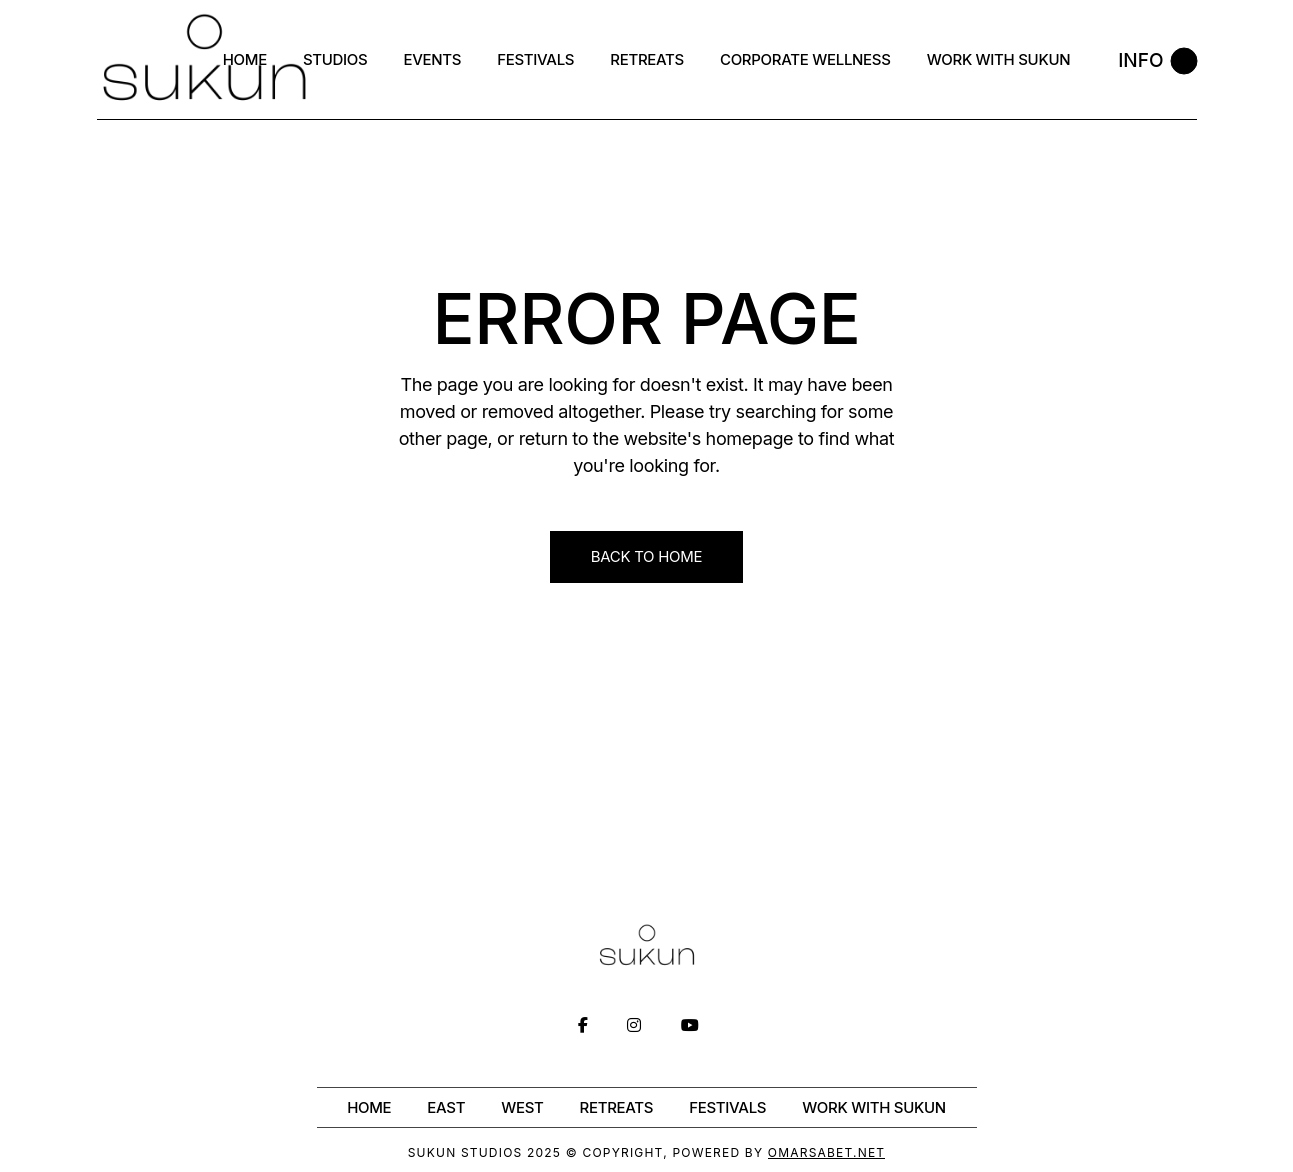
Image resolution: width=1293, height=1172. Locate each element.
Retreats (616, 1107)
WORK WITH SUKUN (874, 1107)
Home (369, 1107)
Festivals (727, 1107)
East (446, 1107)
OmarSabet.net (826, 1152)
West (522, 1107)
